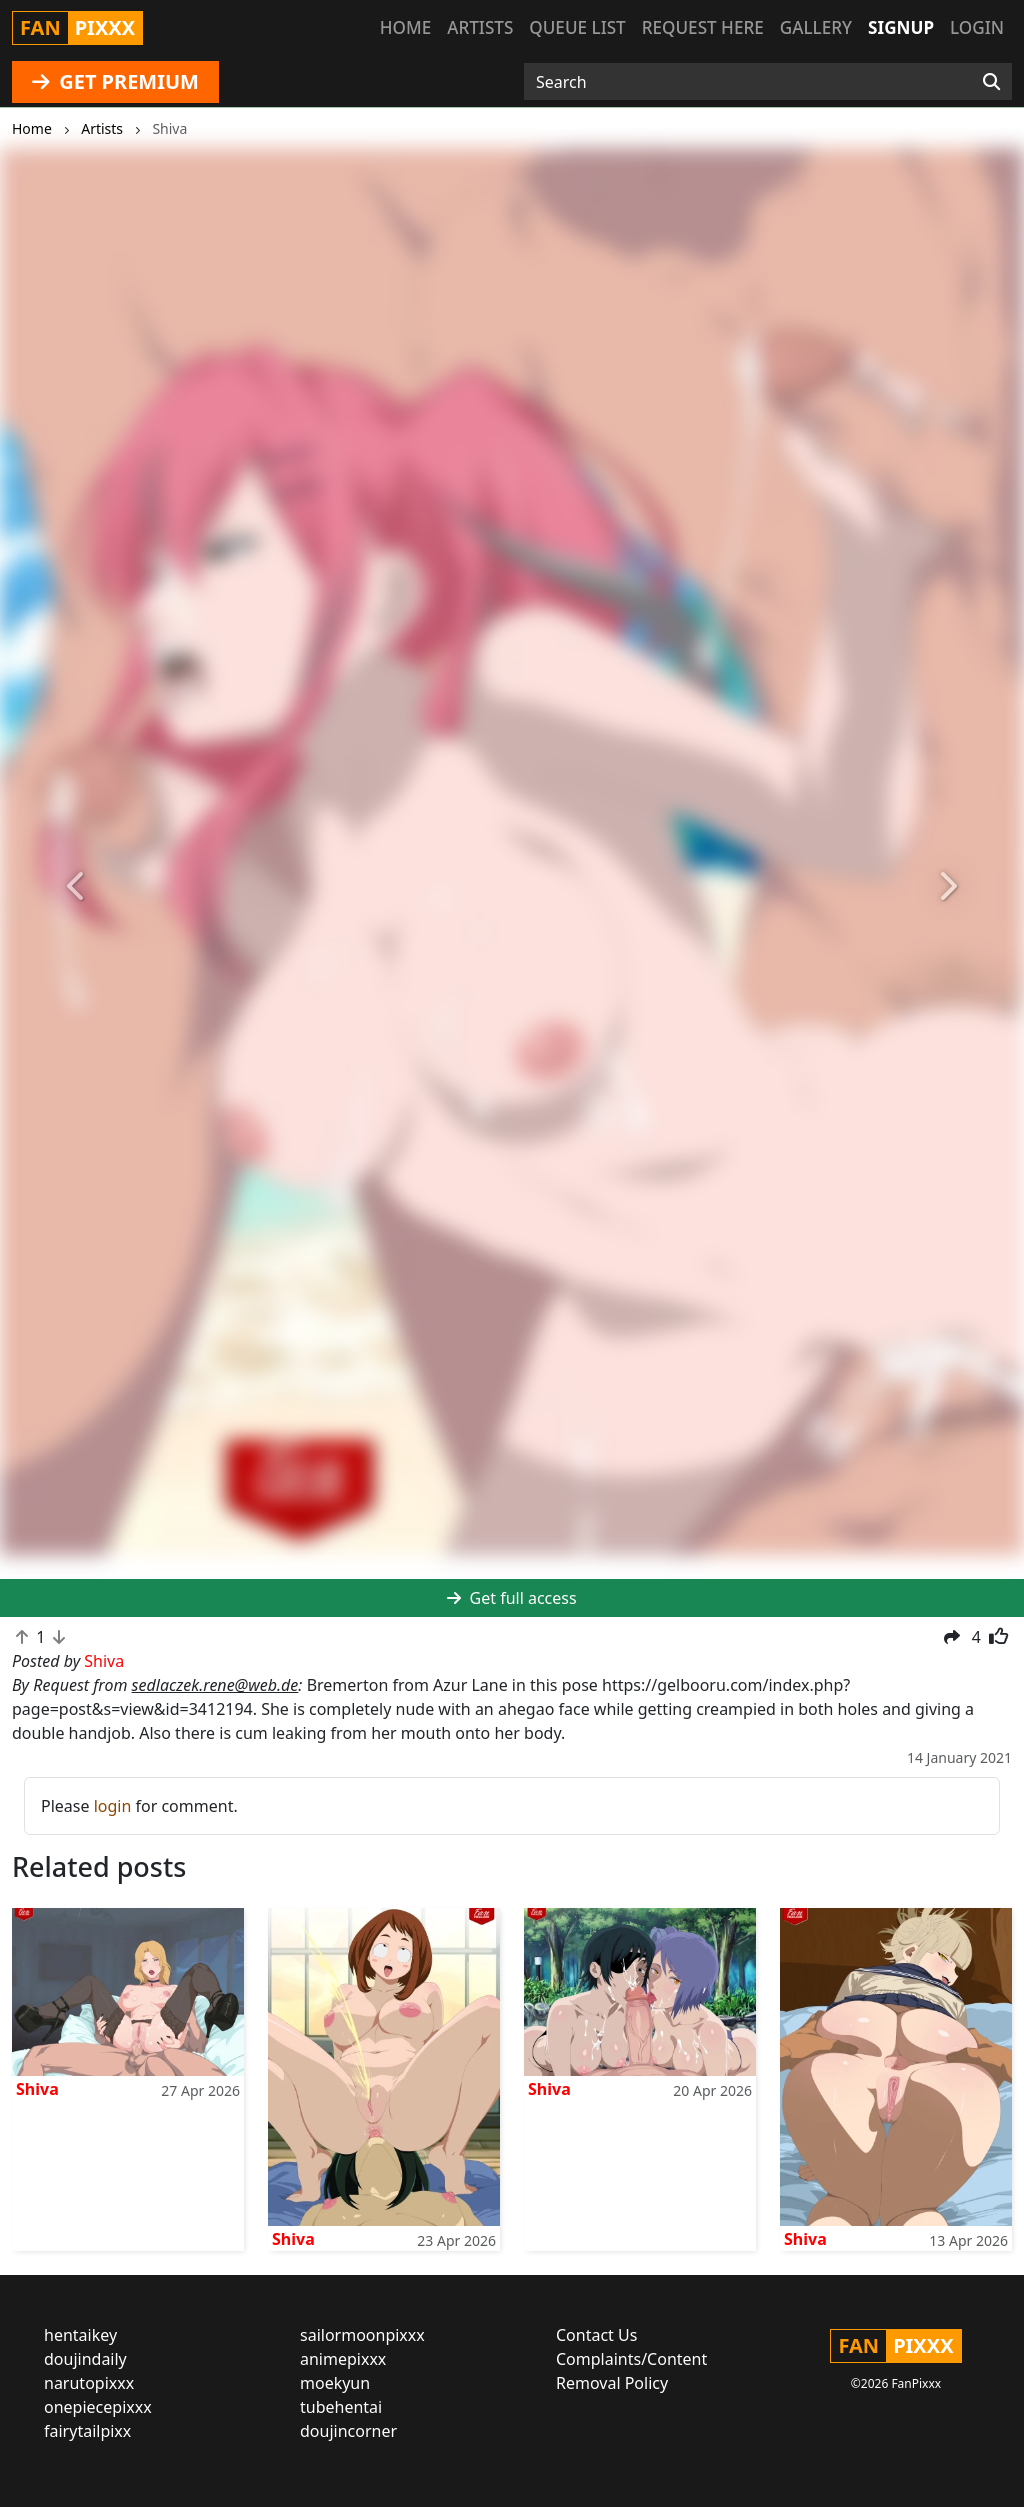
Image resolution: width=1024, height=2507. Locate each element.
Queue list (577, 27)
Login (977, 27)
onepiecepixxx (98, 2407)
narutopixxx (89, 2383)
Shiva (37, 2089)
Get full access (511, 1598)
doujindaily (85, 2359)
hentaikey (80, 2335)
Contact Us (596, 2335)
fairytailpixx (87, 2431)
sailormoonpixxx (362, 2335)
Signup (901, 27)
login (113, 1806)
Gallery (816, 27)
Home (405, 27)
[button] (77, 886)
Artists (480, 27)
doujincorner (348, 2431)
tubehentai (341, 2407)
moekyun (335, 2383)
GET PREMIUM (115, 81)
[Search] (991, 82)
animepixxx (343, 2359)
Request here (703, 27)
